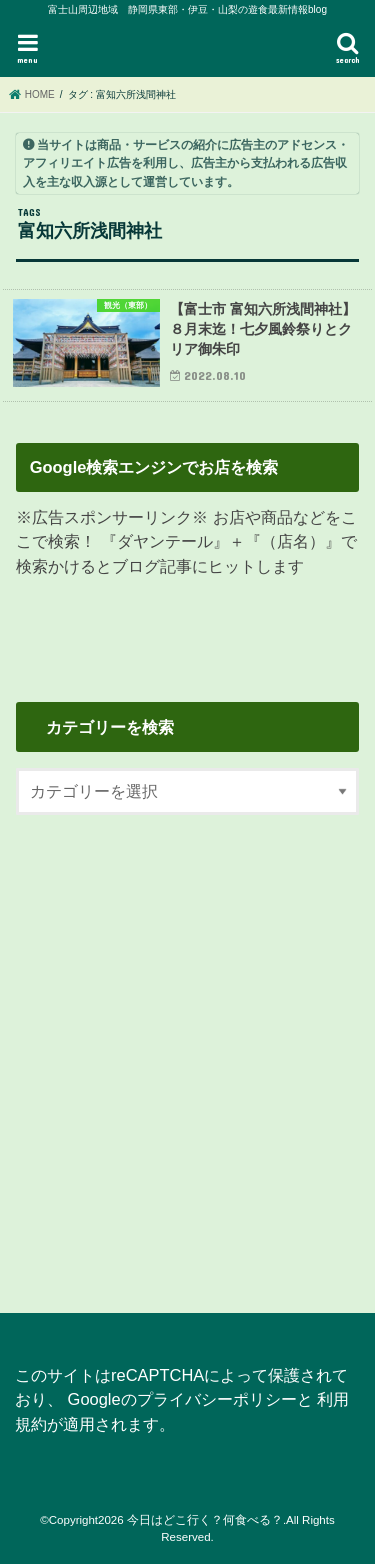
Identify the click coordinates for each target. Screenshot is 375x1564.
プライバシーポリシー (217, 1399)
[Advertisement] (187, 1051)
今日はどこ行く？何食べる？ (205, 1520)
